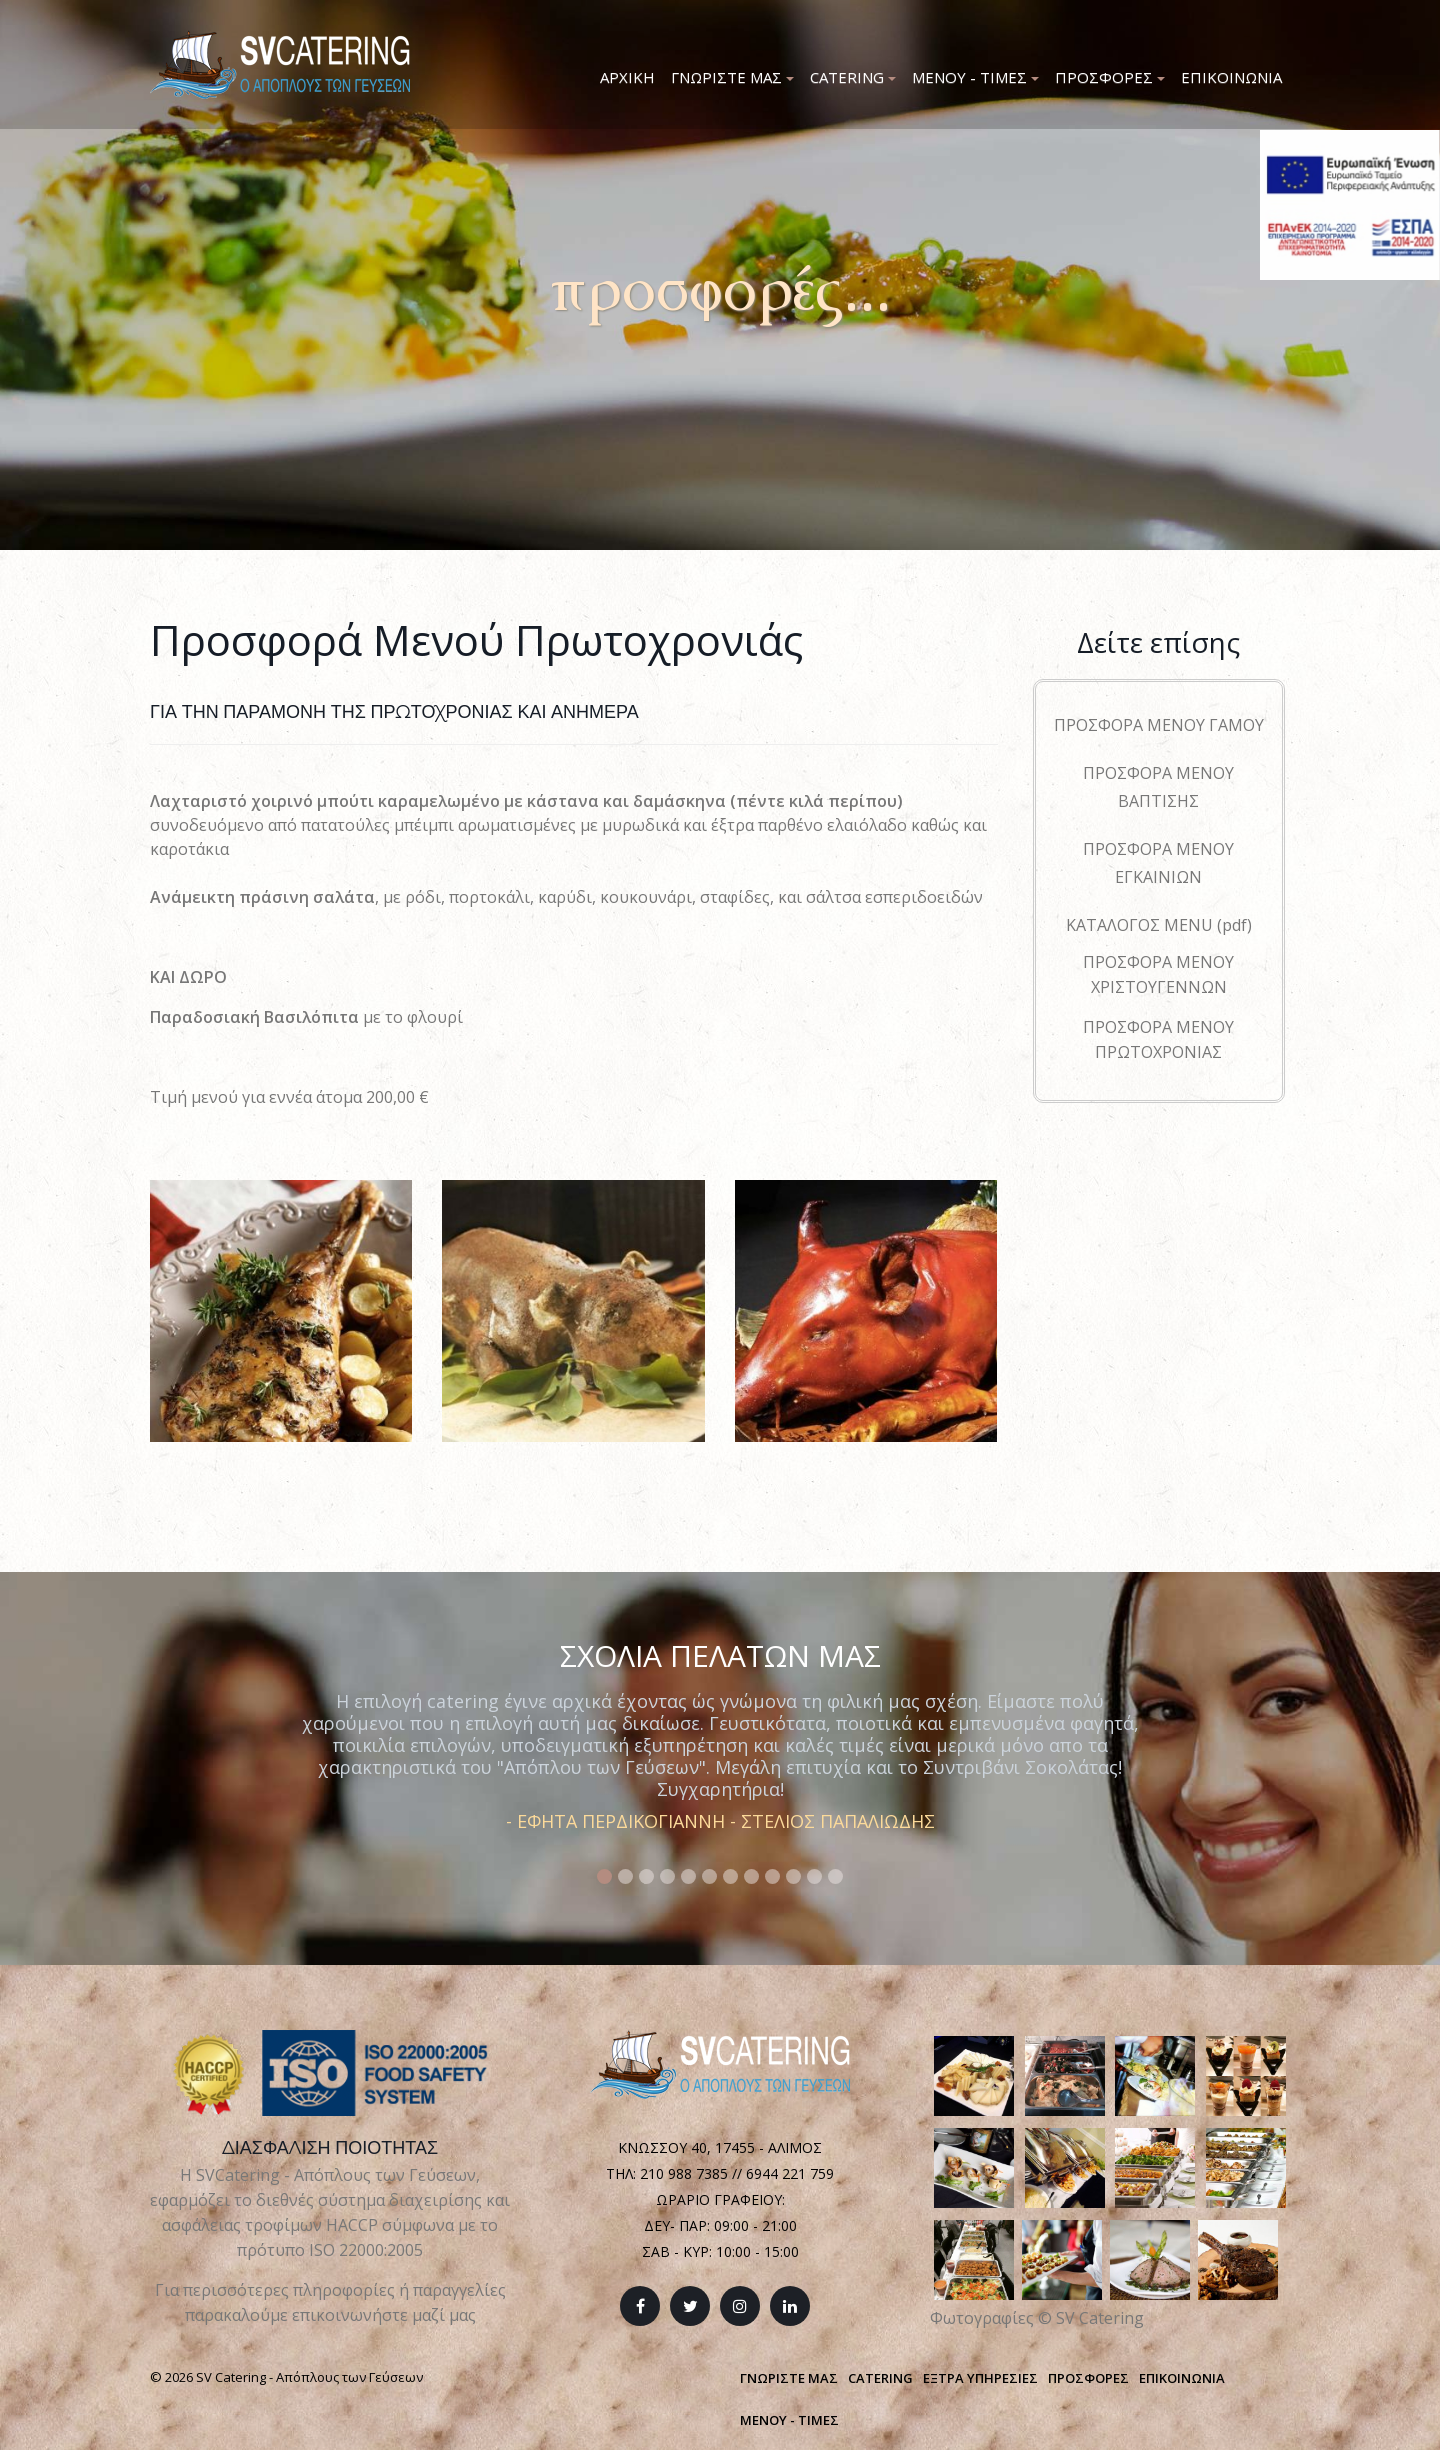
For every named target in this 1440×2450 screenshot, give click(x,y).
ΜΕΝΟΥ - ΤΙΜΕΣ (789, 2420)
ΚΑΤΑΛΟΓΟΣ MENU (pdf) (1159, 925)
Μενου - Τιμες (975, 77)
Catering (853, 77)
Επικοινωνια (1231, 77)
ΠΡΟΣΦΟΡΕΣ (1088, 2378)
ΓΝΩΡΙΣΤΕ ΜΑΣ (789, 2378)
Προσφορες (1110, 77)
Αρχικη (627, 77)
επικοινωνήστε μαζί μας (384, 2315)
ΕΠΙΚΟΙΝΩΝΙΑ (1182, 2378)
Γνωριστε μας (732, 77)
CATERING (880, 2378)
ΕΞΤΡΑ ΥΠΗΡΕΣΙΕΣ (980, 2378)
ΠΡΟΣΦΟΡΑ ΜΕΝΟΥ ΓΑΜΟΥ (1159, 725)
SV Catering (1100, 2318)
